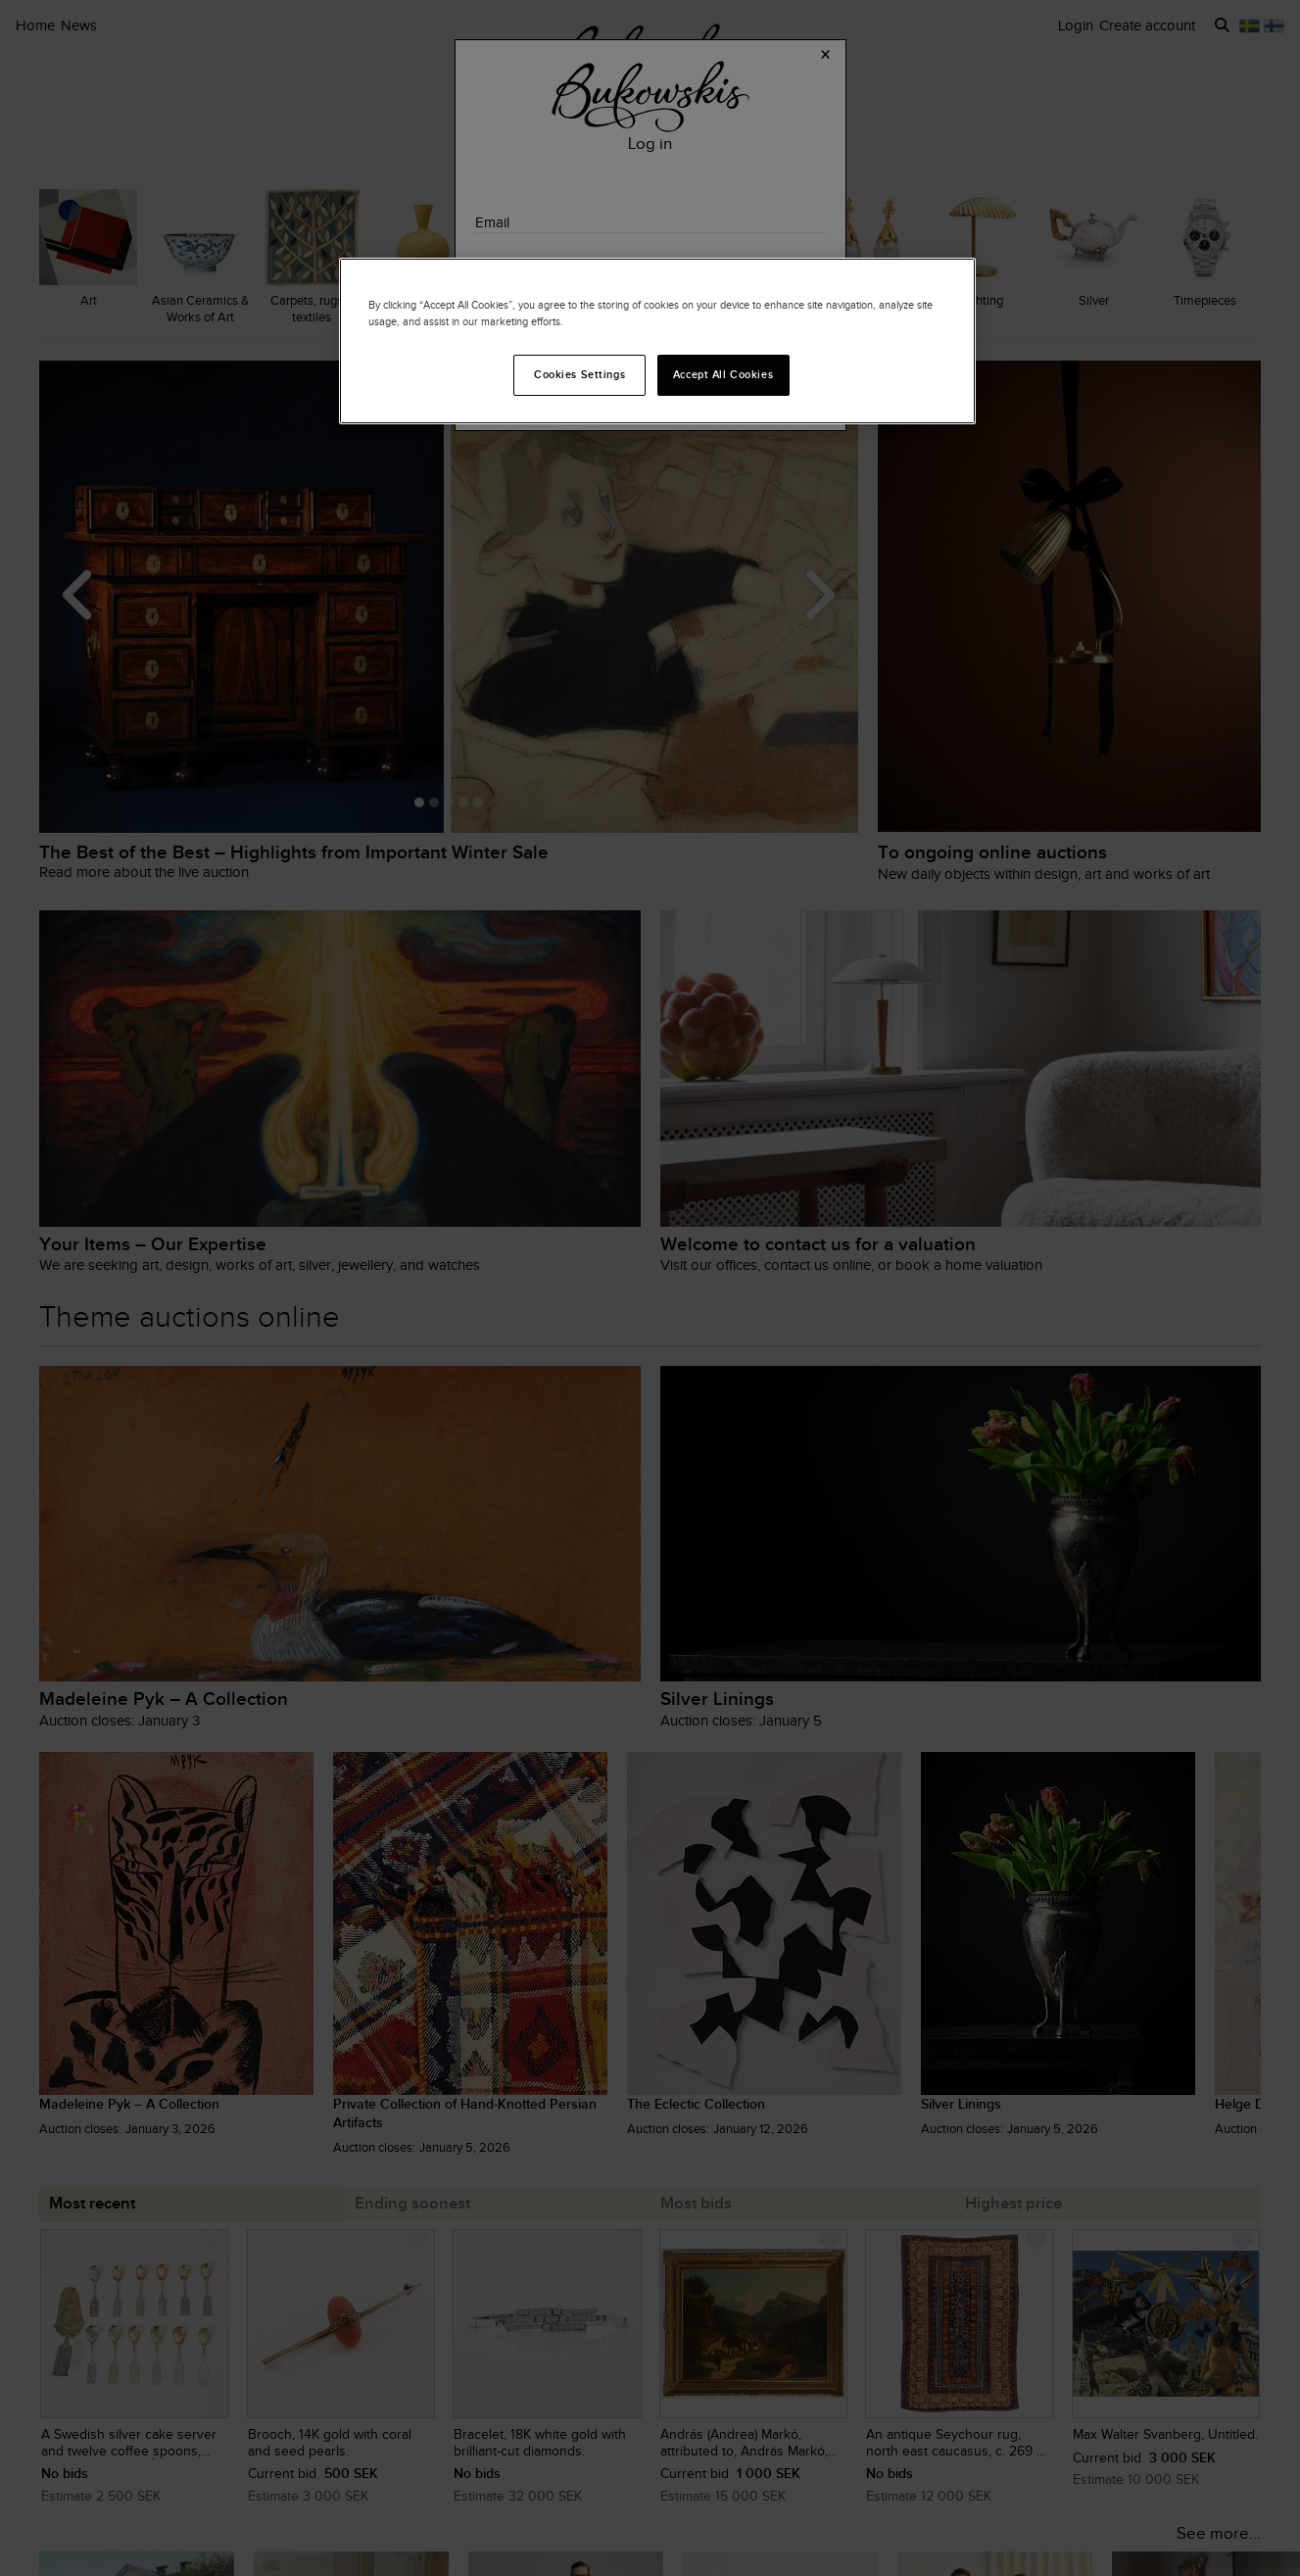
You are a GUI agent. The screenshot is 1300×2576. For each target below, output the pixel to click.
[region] (657, 341)
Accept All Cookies (723, 374)
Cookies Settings (579, 374)
